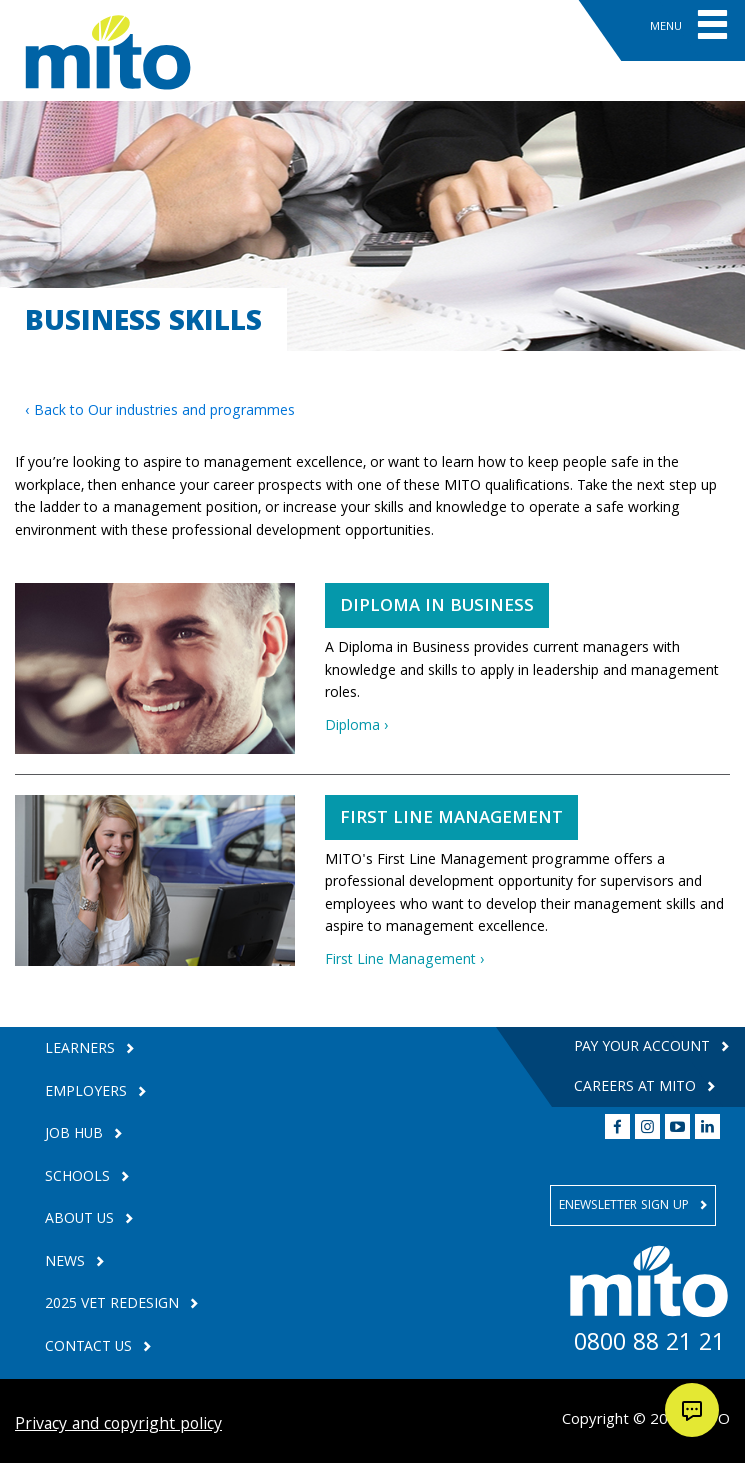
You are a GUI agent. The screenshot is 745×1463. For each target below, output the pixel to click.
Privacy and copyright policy (118, 1425)
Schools (79, 1178)
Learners (82, 1050)
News (67, 1263)
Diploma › (357, 727)
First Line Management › (405, 961)
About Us (81, 1220)
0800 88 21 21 (649, 1346)
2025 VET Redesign (114, 1305)
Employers (88, 1093)
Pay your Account (644, 1048)
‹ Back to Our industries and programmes (160, 412)
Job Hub (76, 1135)
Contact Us (90, 1348)
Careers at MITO (637, 1088)
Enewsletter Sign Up (626, 1206)
